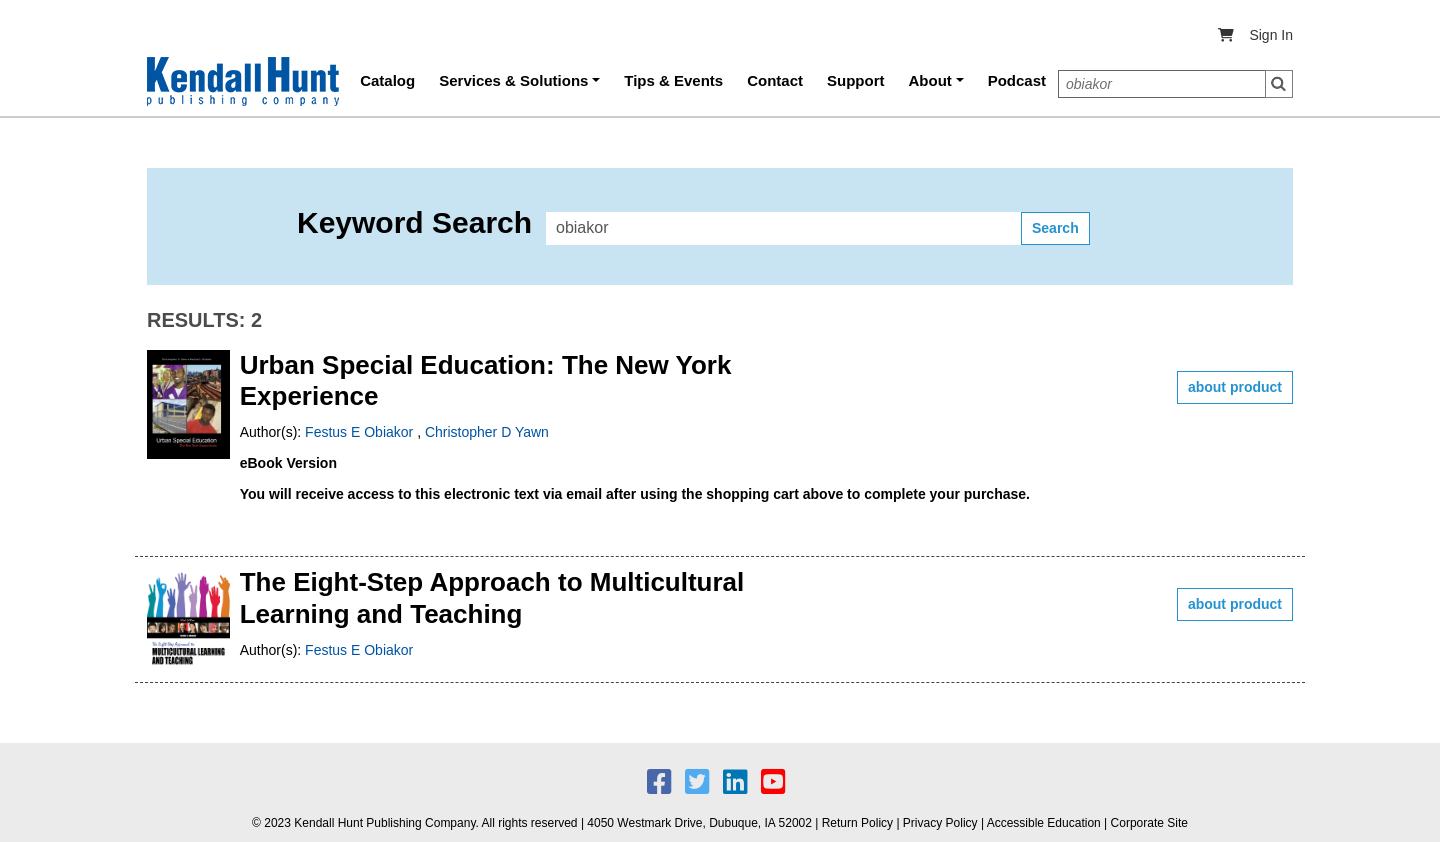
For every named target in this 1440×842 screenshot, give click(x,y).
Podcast (1017, 80)
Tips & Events (673, 80)
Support (856, 80)
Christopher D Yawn (487, 432)
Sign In (1271, 35)
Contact (775, 80)
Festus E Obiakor (361, 432)
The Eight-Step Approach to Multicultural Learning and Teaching (492, 597)
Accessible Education (1044, 823)
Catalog (387, 80)
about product (1235, 387)
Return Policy (857, 823)
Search (1279, 84)
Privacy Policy (940, 823)
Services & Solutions (513, 80)
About (930, 80)
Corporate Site (1149, 823)
